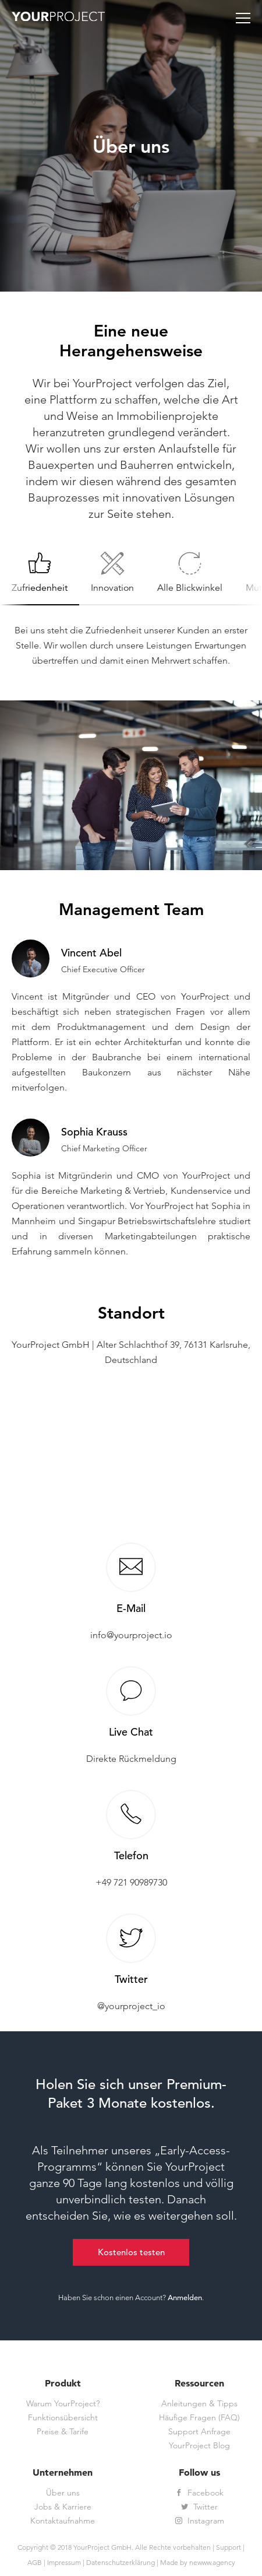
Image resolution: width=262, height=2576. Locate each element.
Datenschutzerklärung (120, 2562)
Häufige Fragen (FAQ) (199, 2418)
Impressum (64, 2562)
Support (228, 2547)
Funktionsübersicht (63, 2418)
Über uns (63, 2493)
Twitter (199, 2507)
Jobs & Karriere (62, 2507)
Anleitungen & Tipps (199, 2404)
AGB (34, 2562)
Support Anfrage (199, 2432)
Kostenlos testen (131, 2252)
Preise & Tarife (62, 2432)
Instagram (199, 2521)
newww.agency (212, 2562)
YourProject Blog (199, 2446)
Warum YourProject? (63, 2404)
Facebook (199, 2493)
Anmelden (185, 2297)
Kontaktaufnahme (62, 2521)
